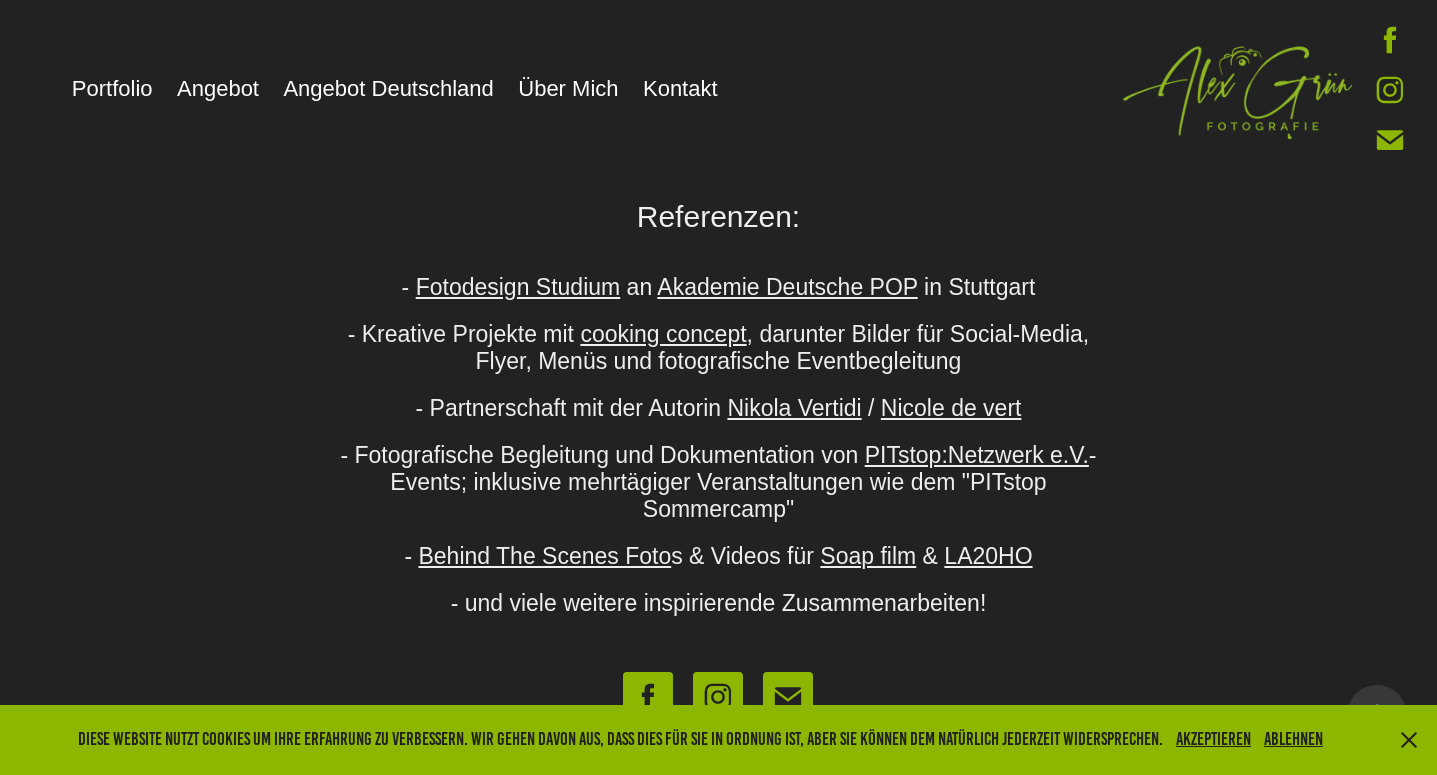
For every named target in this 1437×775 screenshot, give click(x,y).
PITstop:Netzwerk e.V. (977, 455)
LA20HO (988, 556)
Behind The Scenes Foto (544, 556)
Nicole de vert (951, 408)
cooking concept (663, 334)
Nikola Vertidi (794, 408)
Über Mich (568, 88)
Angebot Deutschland (388, 88)
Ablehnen (1293, 739)
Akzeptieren (1213, 739)
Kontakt (680, 88)
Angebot (218, 88)
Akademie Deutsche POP (787, 287)
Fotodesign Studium (518, 287)
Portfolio (112, 88)
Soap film (868, 556)
